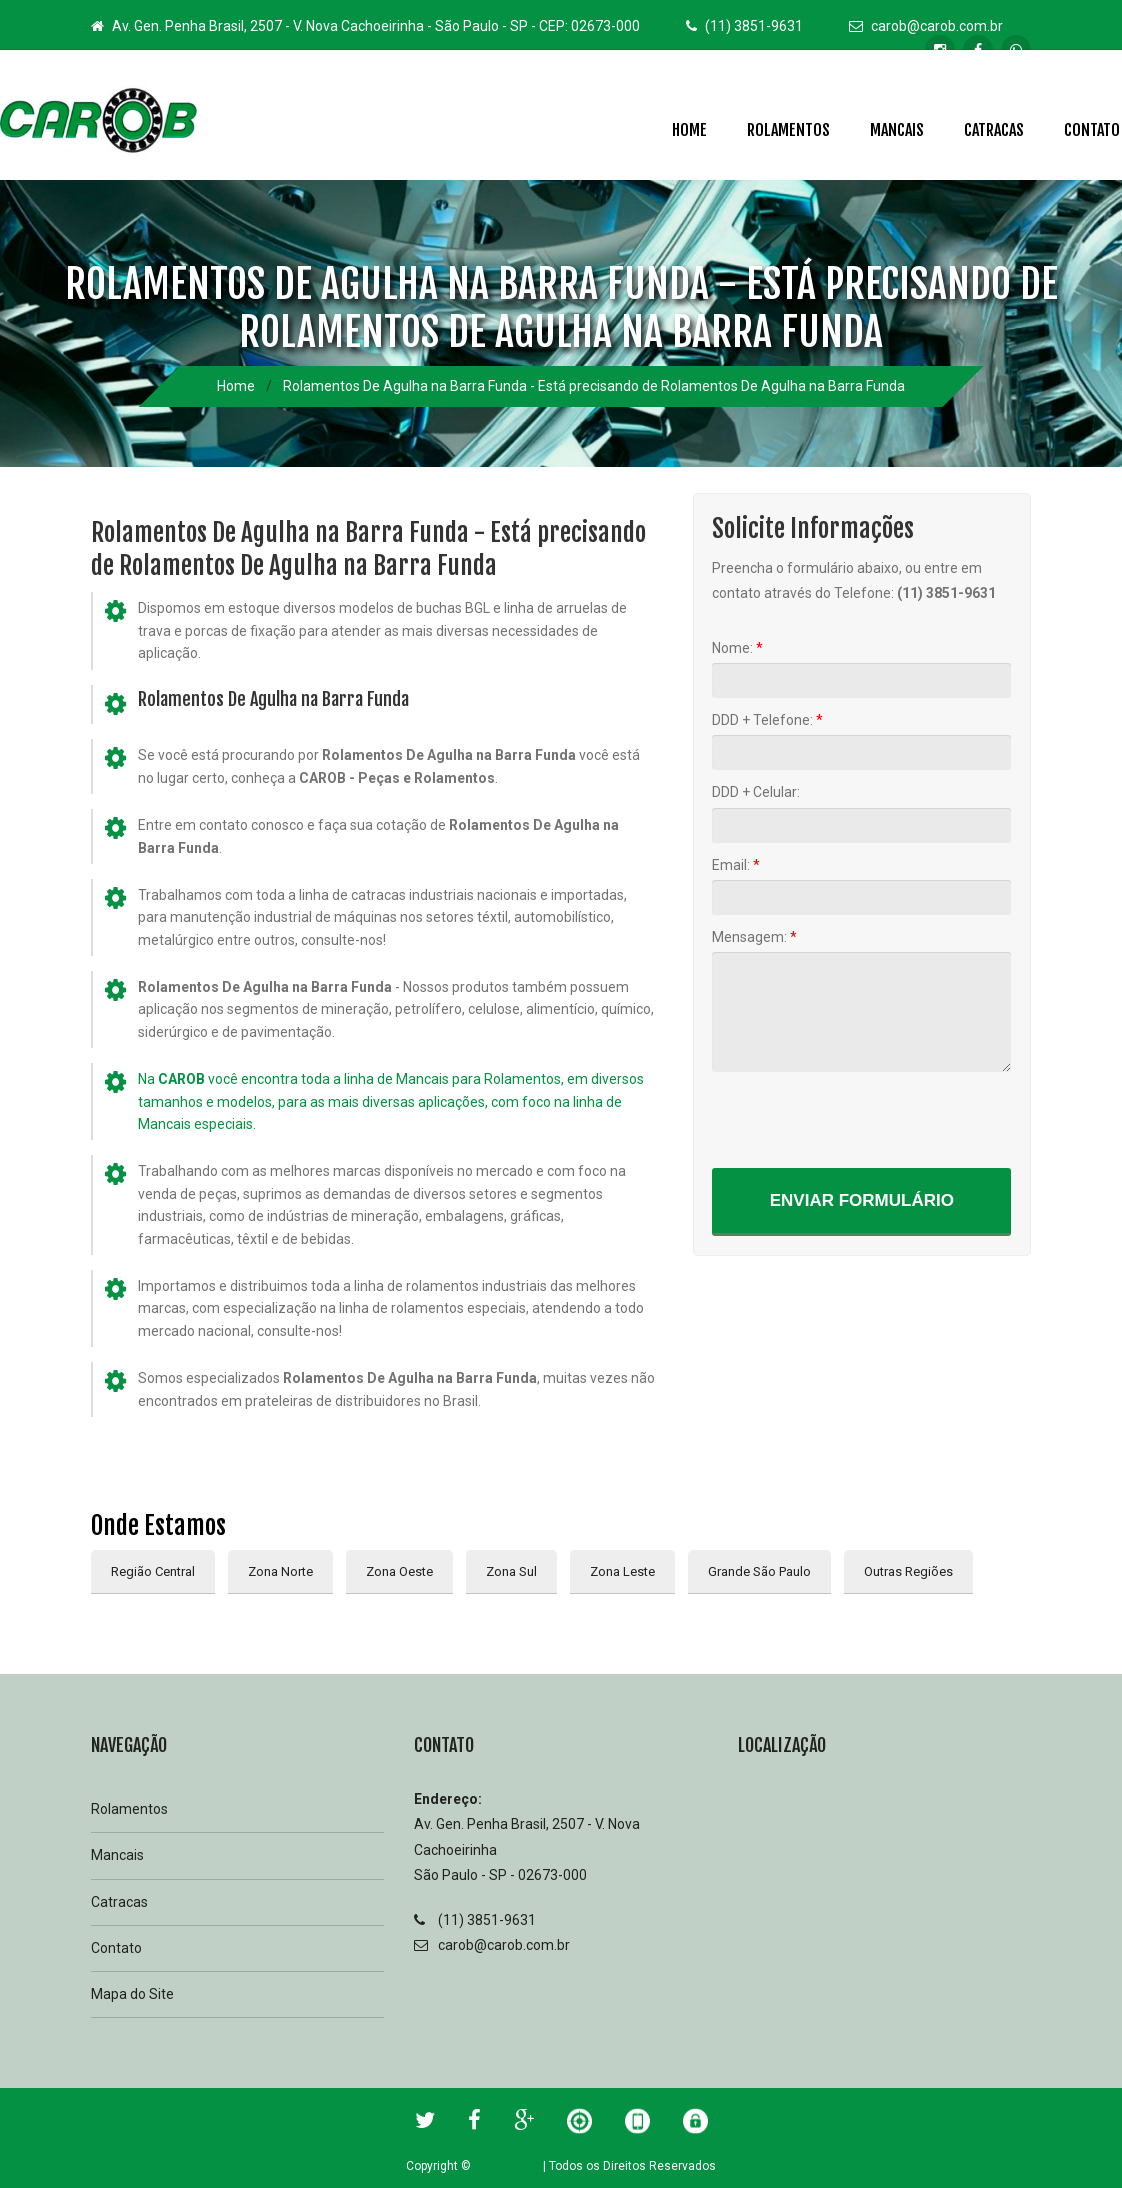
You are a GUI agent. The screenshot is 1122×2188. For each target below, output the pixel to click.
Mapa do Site (132, 1994)
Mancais (897, 130)
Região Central (153, 1571)
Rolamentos (788, 130)
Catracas (994, 130)
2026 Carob (507, 2166)
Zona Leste (622, 1571)
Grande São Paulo (759, 1571)
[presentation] (864, 1119)
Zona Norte (280, 1571)
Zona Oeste (399, 1571)
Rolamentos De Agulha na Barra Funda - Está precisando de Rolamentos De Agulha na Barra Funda (594, 386)
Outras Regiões (908, 1571)
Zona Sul (511, 1571)
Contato (116, 1948)
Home (689, 130)
